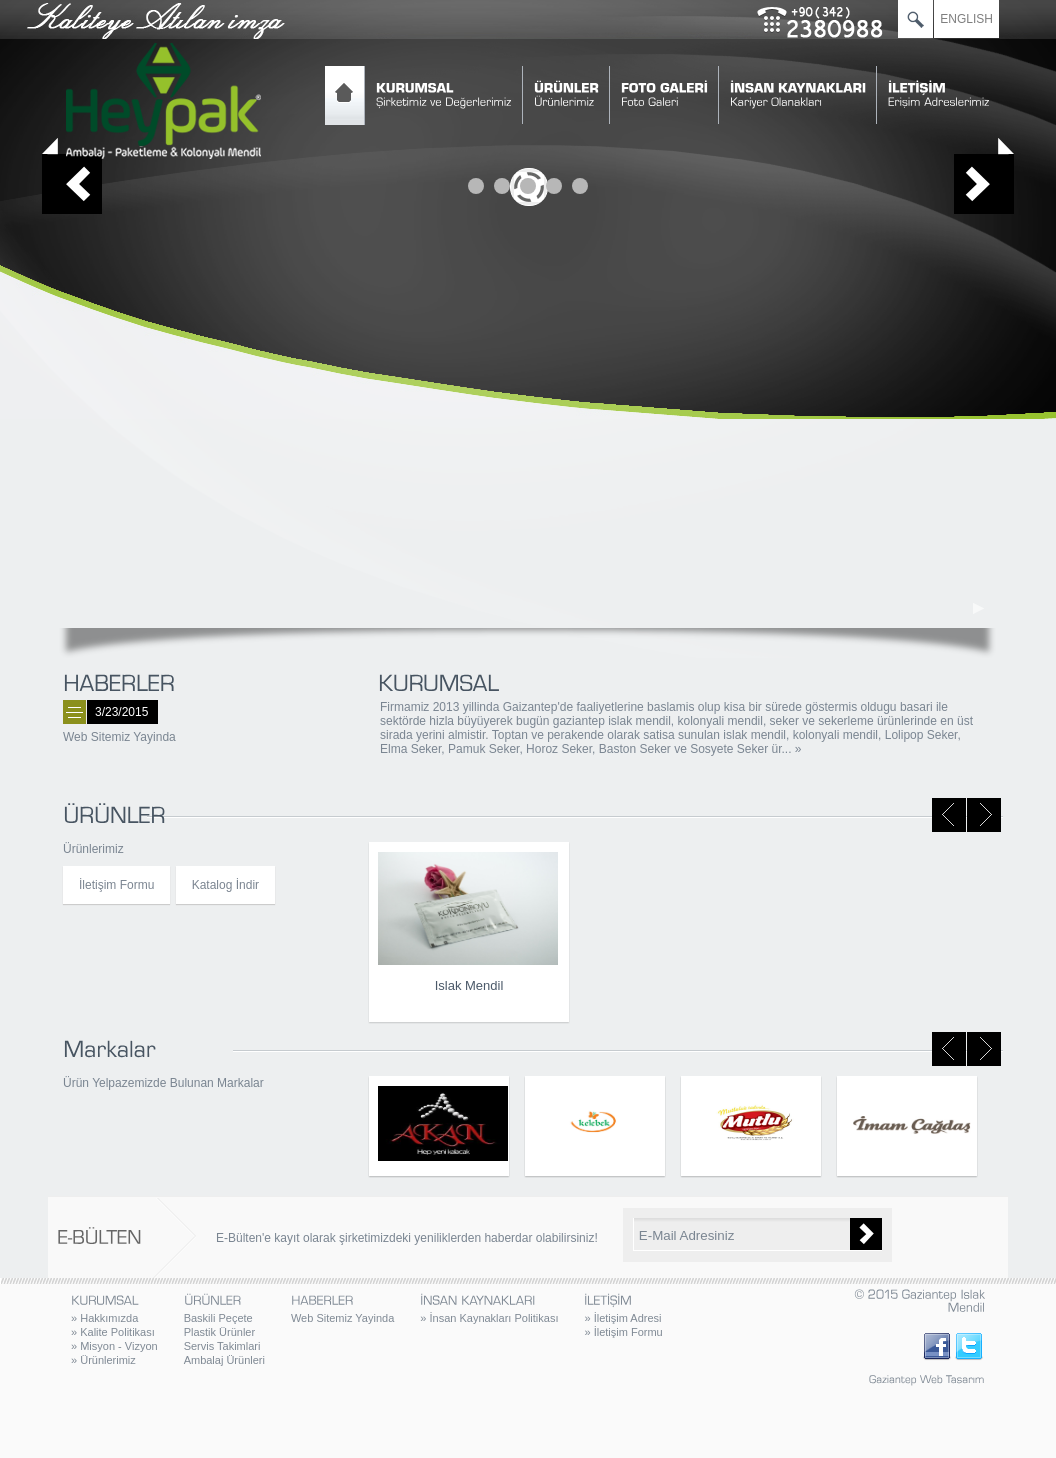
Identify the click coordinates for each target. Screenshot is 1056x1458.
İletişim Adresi (622, 1318)
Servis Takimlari (222, 1346)
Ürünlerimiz (103, 1360)
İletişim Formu (116, 885)
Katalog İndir (225, 885)
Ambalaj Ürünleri (224, 1360)
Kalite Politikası (113, 1332)
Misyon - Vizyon (114, 1346)
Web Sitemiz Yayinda (119, 737)
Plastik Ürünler (220, 1332)
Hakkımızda (104, 1318)
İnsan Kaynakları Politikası (489, 1318)
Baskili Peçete (218, 1318)
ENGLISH (966, 19)
